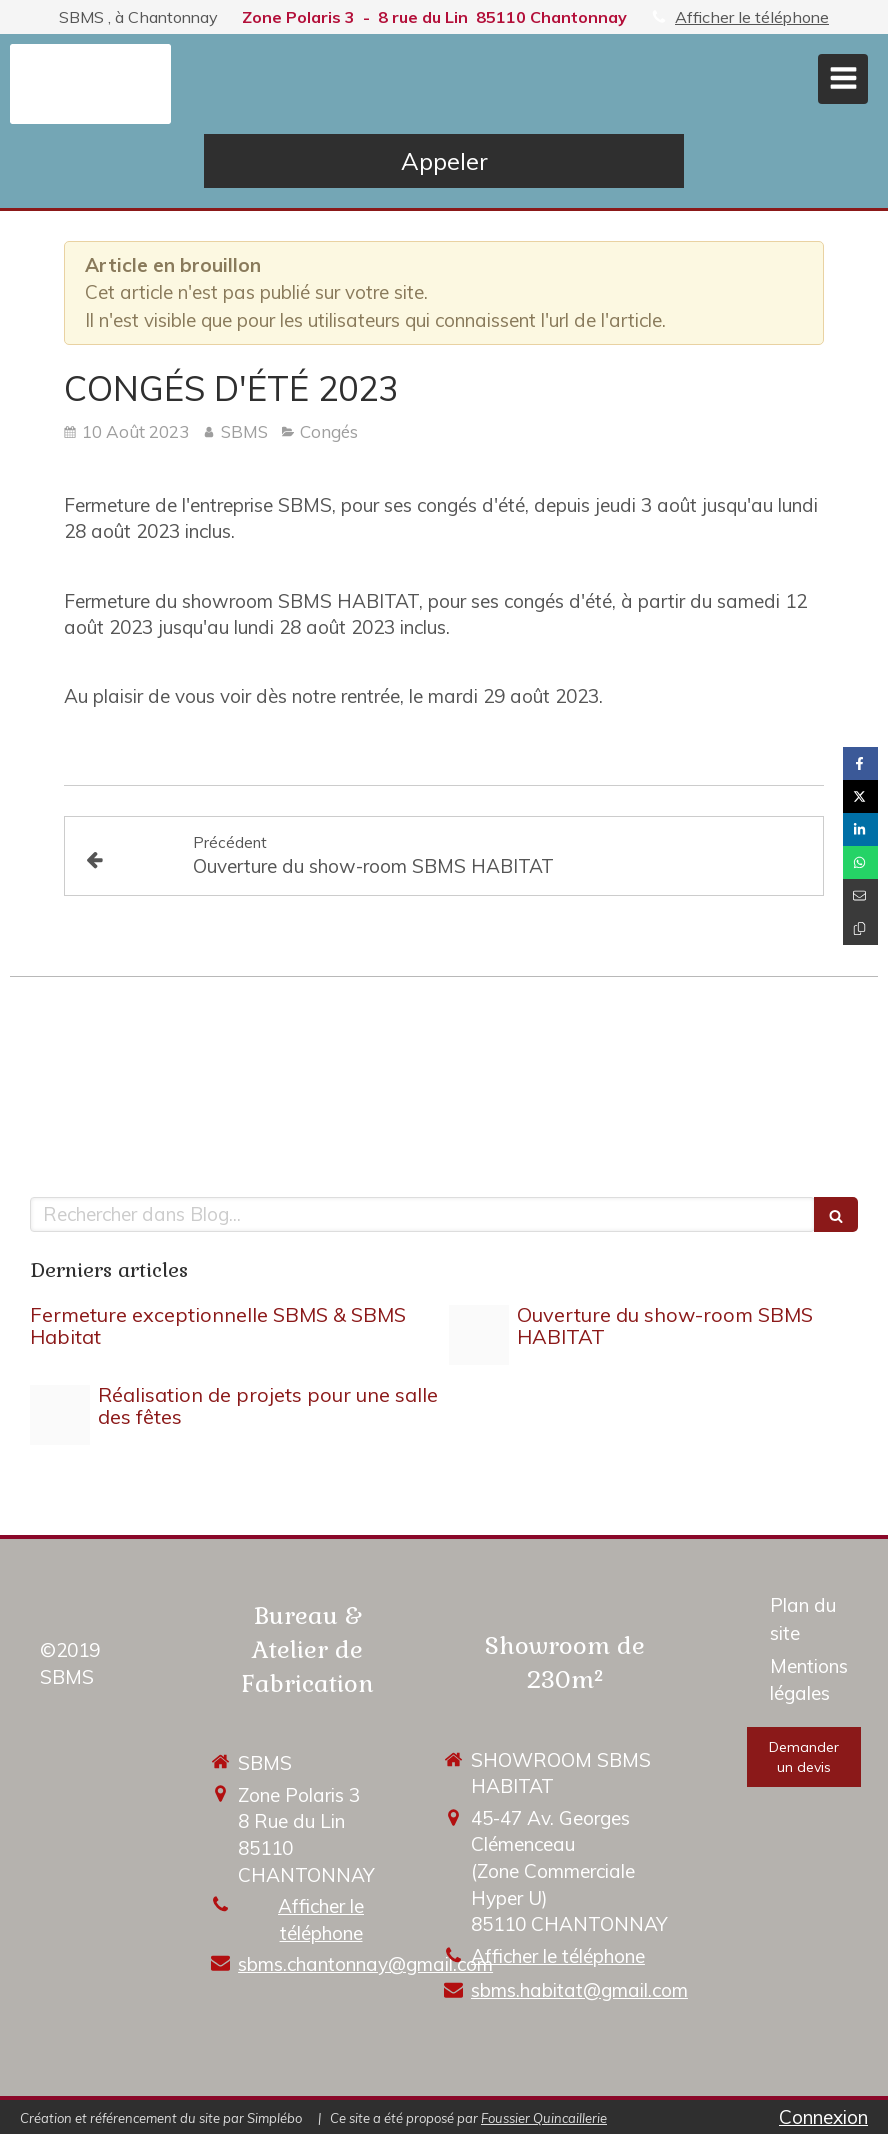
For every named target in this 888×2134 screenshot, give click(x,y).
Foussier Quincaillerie (544, 2118)
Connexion (823, 2117)
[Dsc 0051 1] (60, 1415)
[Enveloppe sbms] (479, 1335)
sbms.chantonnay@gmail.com (365, 1964)
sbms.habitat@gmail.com (579, 1990)
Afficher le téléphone (752, 17)
